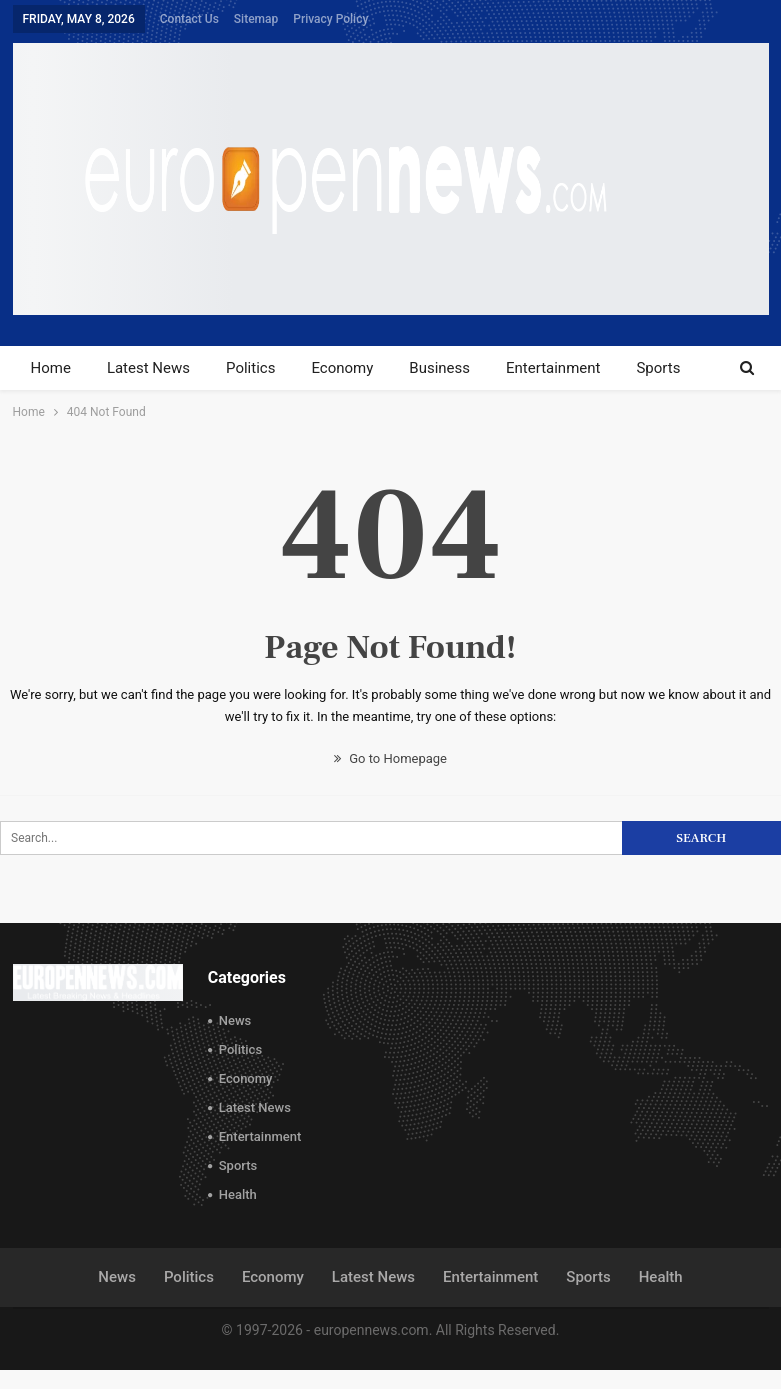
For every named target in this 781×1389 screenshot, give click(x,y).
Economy (342, 368)
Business (439, 368)
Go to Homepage (390, 758)
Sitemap (256, 19)
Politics (250, 368)
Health (238, 1194)
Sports (658, 368)
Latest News (148, 368)
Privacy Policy (330, 19)
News (235, 1020)
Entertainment (553, 368)
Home (51, 368)
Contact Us (189, 19)
